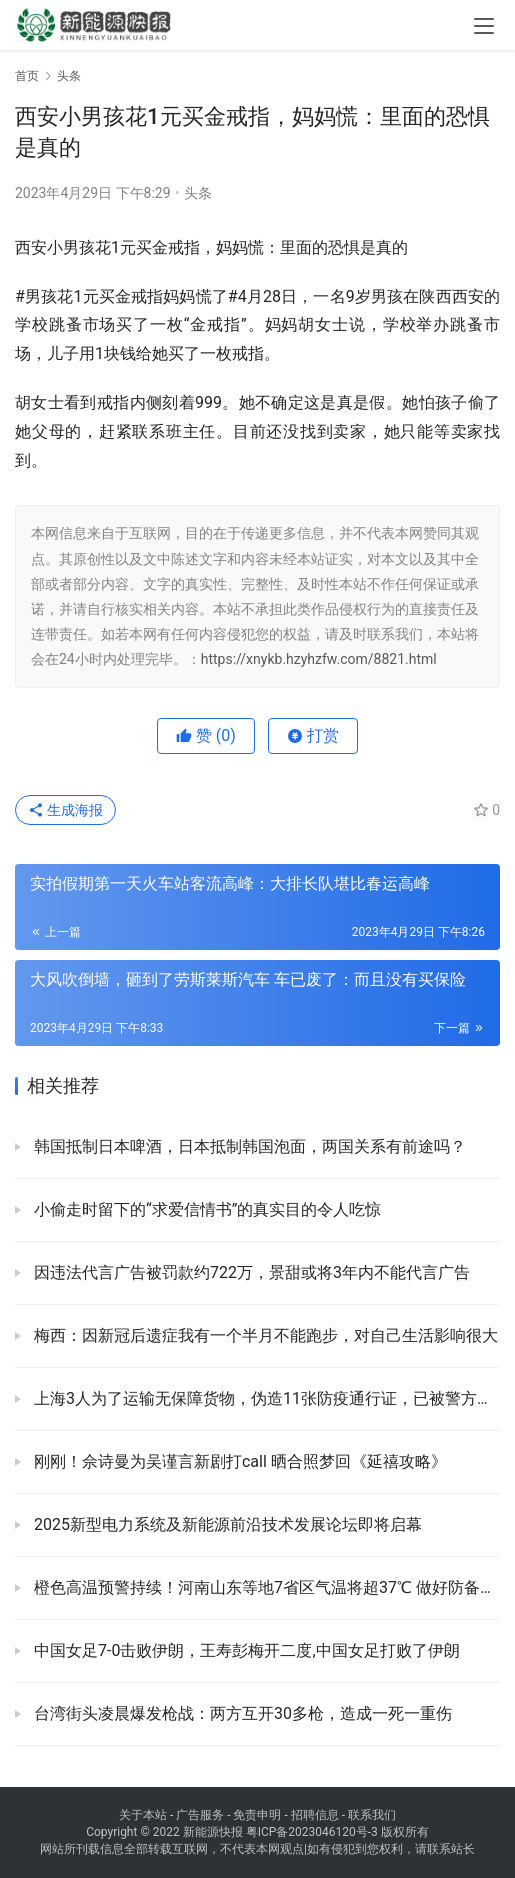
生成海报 (65, 810)
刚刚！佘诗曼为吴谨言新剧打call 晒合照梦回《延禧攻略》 (238, 1461)
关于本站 (143, 1815)
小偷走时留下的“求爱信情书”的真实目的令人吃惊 (205, 1209)
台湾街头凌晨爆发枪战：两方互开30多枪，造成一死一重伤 (241, 1713)
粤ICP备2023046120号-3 (312, 1832)
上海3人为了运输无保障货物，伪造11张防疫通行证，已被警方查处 (265, 1398)
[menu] (484, 26)
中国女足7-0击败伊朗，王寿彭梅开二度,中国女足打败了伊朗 (245, 1650)
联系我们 (372, 1815)
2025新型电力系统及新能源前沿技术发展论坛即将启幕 (226, 1524)
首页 (27, 76)
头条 (198, 193)
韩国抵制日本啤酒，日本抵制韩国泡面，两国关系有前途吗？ (248, 1146)
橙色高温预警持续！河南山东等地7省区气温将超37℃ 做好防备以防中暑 (265, 1587)
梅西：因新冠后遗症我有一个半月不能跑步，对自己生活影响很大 (264, 1335)
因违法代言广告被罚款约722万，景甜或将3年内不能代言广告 (250, 1272)
